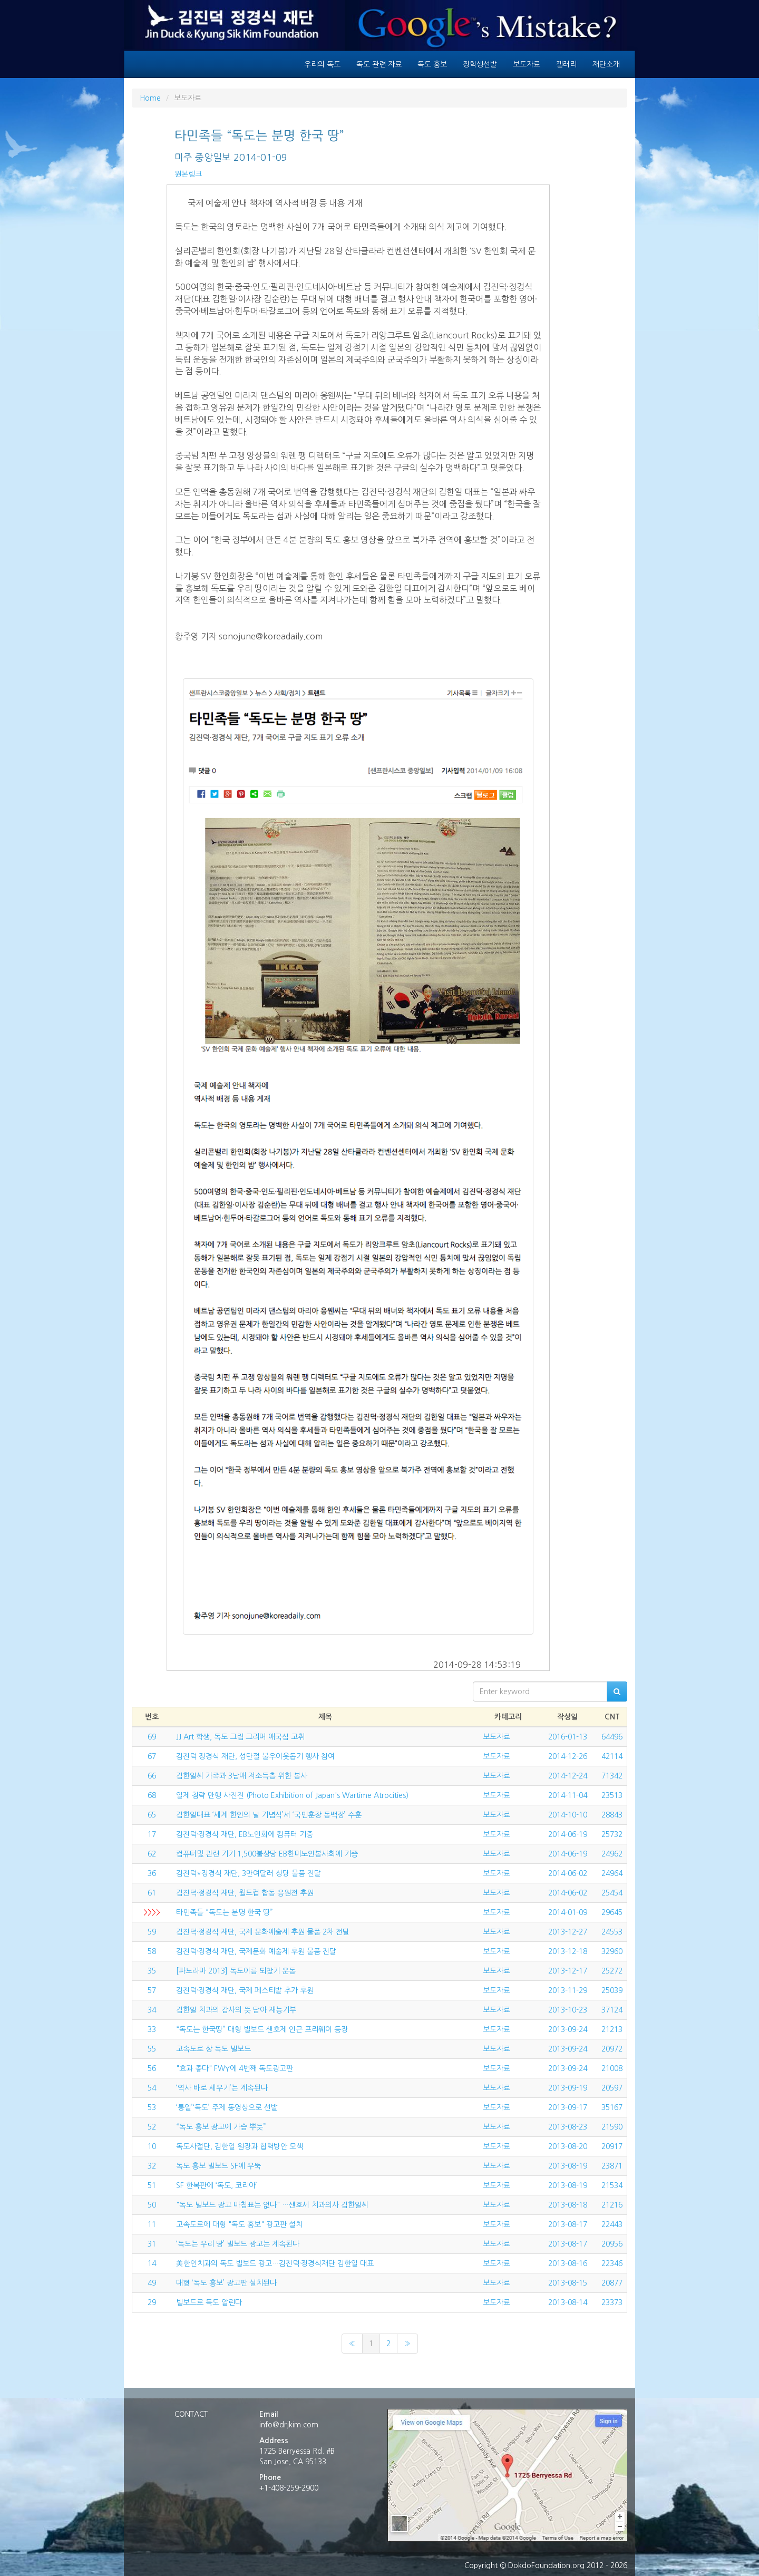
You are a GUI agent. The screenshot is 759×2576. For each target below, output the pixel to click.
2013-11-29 (567, 1990)
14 (152, 2263)
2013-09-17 (567, 2107)
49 (152, 2283)
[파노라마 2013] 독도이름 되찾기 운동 (236, 1971)
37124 (611, 2010)
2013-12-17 (567, 1971)
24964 (611, 1873)
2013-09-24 (567, 2029)
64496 (611, 1737)
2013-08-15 (567, 2283)
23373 (611, 2302)
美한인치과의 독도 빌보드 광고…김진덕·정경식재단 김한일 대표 (275, 2263)
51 (152, 2185)
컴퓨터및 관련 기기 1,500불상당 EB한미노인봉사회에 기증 (267, 1854)
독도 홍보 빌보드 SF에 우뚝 (218, 2166)
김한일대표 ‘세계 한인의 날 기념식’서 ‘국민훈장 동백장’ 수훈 (269, 1815)
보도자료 (526, 64)
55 (152, 2049)
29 (152, 2302)
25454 (611, 1893)
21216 (611, 2205)
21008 (611, 2068)
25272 (611, 1971)
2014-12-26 (567, 1756)
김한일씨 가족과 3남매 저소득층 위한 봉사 (241, 1776)
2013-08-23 (567, 2127)
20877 (611, 2283)
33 (152, 2029)
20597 (611, 2088)
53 (152, 2107)
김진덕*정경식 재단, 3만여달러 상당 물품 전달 (248, 1873)
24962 (611, 1854)
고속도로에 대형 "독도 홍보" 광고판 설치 (239, 2224)
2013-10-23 (567, 2010)
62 (152, 1854)
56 (152, 2068)
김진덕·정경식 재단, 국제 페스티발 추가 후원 (245, 1990)
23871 (611, 2166)
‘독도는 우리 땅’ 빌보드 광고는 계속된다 (237, 2244)
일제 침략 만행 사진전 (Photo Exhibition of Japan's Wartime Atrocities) (292, 1795)
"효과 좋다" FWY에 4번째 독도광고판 (234, 2068)
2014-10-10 (567, 1815)
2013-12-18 (567, 1951)
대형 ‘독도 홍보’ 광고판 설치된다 (226, 2283)
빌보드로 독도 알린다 (209, 2302)
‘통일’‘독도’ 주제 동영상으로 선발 (227, 2107)
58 (152, 1951)
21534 (611, 2185)
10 (152, 2146)
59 (152, 1932)
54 (152, 2088)
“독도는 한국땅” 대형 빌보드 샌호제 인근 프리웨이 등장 (262, 2029)
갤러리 (566, 64)
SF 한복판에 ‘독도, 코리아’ (216, 2185)
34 (152, 2010)
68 (152, 1795)
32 (152, 2166)
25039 (611, 1990)
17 (152, 1834)
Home (150, 98)
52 (152, 2127)
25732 (611, 1834)
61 (152, 1893)
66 (152, 1776)
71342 (611, 1776)
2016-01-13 (567, 1737)
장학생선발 (480, 64)
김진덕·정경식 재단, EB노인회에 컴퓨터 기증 (244, 1834)
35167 (611, 2107)
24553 (611, 1932)
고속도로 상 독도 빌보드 (213, 2049)
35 (152, 1971)
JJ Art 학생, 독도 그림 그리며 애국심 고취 (240, 1737)
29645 (611, 1912)
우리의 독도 (322, 64)
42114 (611, 1756)
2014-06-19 (567, 1834)
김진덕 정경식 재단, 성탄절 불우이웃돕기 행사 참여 (255, 1756)
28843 (611, 1815)
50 (152, 2205)
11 (152, 2224)
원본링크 (188, 174)
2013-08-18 (567, 2205)
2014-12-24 (567, 1776)
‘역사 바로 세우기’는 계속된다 (222, 2088)
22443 (611, 2224)
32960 (611, 1951)
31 (152, 2244)
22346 (611, 2263)
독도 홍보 (432, 64)
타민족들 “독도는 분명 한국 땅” (224, 1912)
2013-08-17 (567, 2224)
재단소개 (606, 64)
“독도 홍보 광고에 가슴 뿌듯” (221, 2127)
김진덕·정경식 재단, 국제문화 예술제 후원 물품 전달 (256, 1951)
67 (152, 1756)
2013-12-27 (567, 1932)
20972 (611, 2049)
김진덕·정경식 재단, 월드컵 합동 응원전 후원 (245, 1893)
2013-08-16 (567, 2263)
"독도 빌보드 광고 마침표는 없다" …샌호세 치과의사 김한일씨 (272, 2205)
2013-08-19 (567, 2166)
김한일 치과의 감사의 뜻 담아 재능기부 (236, 2010)
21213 (611, 2029)
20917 (611, 2146)
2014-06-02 (567, 1873)
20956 (611, 2244)
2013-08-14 (567, 2302)
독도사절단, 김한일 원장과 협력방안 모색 (239, 2146)
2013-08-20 (567, 2146)
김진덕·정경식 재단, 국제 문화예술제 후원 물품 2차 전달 (262, 1932)
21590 (611, 2127)
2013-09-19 (567, 2088)
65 (152, 1815)
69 (152, 1737)
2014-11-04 (567, 1795)
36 (152, 1873)
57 (152, 1990)
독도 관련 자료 (379, 64)
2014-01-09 (567, 1912)
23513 (611, 1795)
